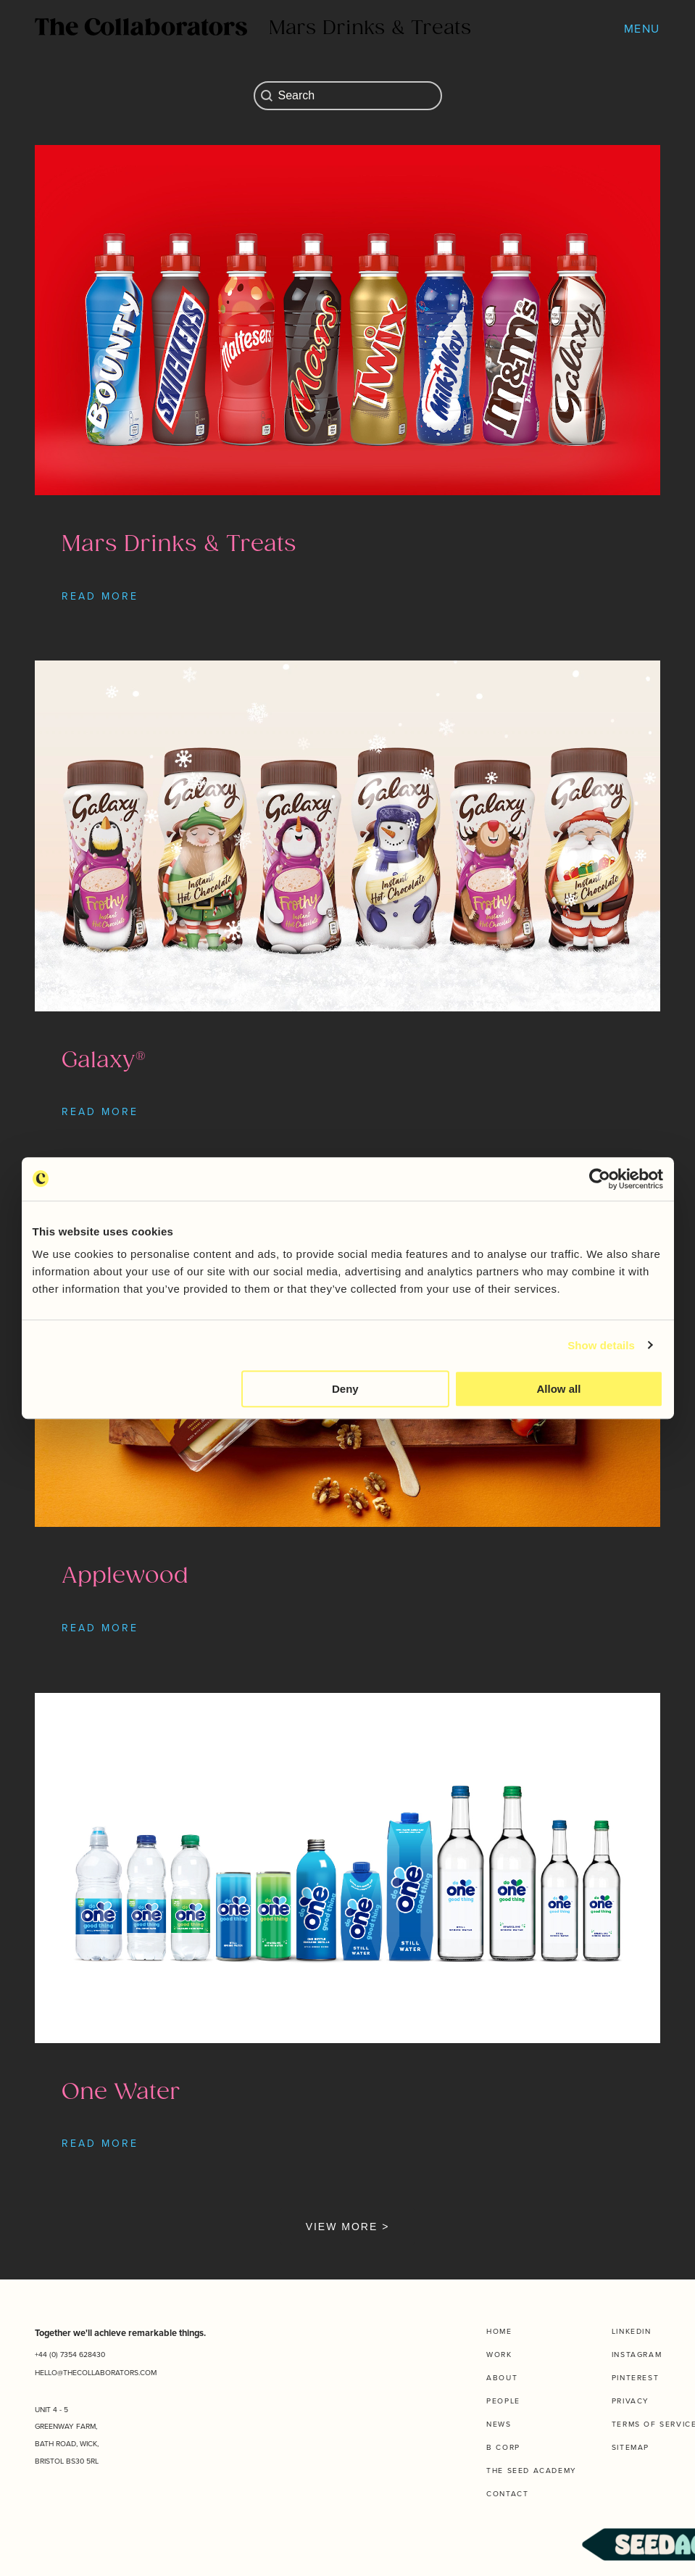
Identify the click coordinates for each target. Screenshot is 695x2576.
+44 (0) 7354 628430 (70, 2354)
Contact (507, 2493)
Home (499, 2331)
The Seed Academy (531, 2470)
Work (499, 2354)
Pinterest (635, 2377)
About (501, 2377)
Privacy (630, 2400)
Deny (345, 1389)
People (503, 2400)
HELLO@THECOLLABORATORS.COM (96, 2372)
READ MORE (100, 596)
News (498, 2424)
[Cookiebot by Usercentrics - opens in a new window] (599, 1179)
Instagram (637, 2354)
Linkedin (632, 2331)
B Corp (503, 2447)
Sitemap (630, 2447)
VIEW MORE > (348, 2226)
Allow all (559, 1389)
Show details (601, 1345)
